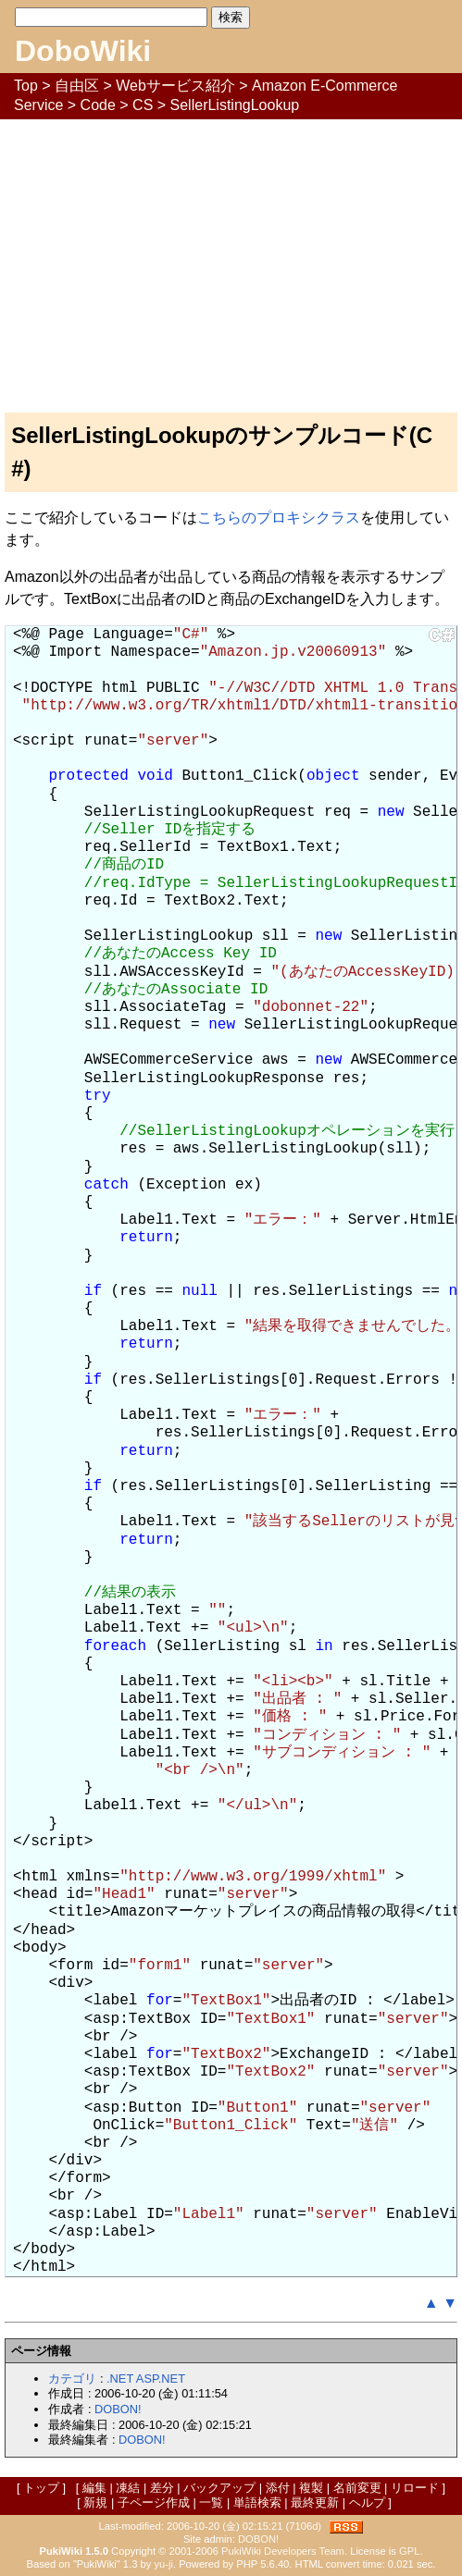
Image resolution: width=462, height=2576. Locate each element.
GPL (409, 2551)
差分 (162, 2488)
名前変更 (357, 2488)
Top (26, 85)
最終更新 (315, 2502)
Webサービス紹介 (175, 85)
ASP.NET (160, 2378)
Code (98, 105)
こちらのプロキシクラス (278, 517)
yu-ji (163, 2564)
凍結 (128, 2488)
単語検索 (257, 2502)
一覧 (211, 2502)
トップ (41, 2488)
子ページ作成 (154, 2502)
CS (142, 105)
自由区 (77, 85)
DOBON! (117, 2409)
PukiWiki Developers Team (282, 2551)
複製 (311, 2488)
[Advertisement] (231, 258)
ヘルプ (367, 2502)
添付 (278, 2488)
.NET (119, 2378)
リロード (415, 2488)
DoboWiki (83, 51)
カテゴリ (72, 2378)
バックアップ (219, 2488)
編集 (94, 2488)
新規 (95, 2502)
